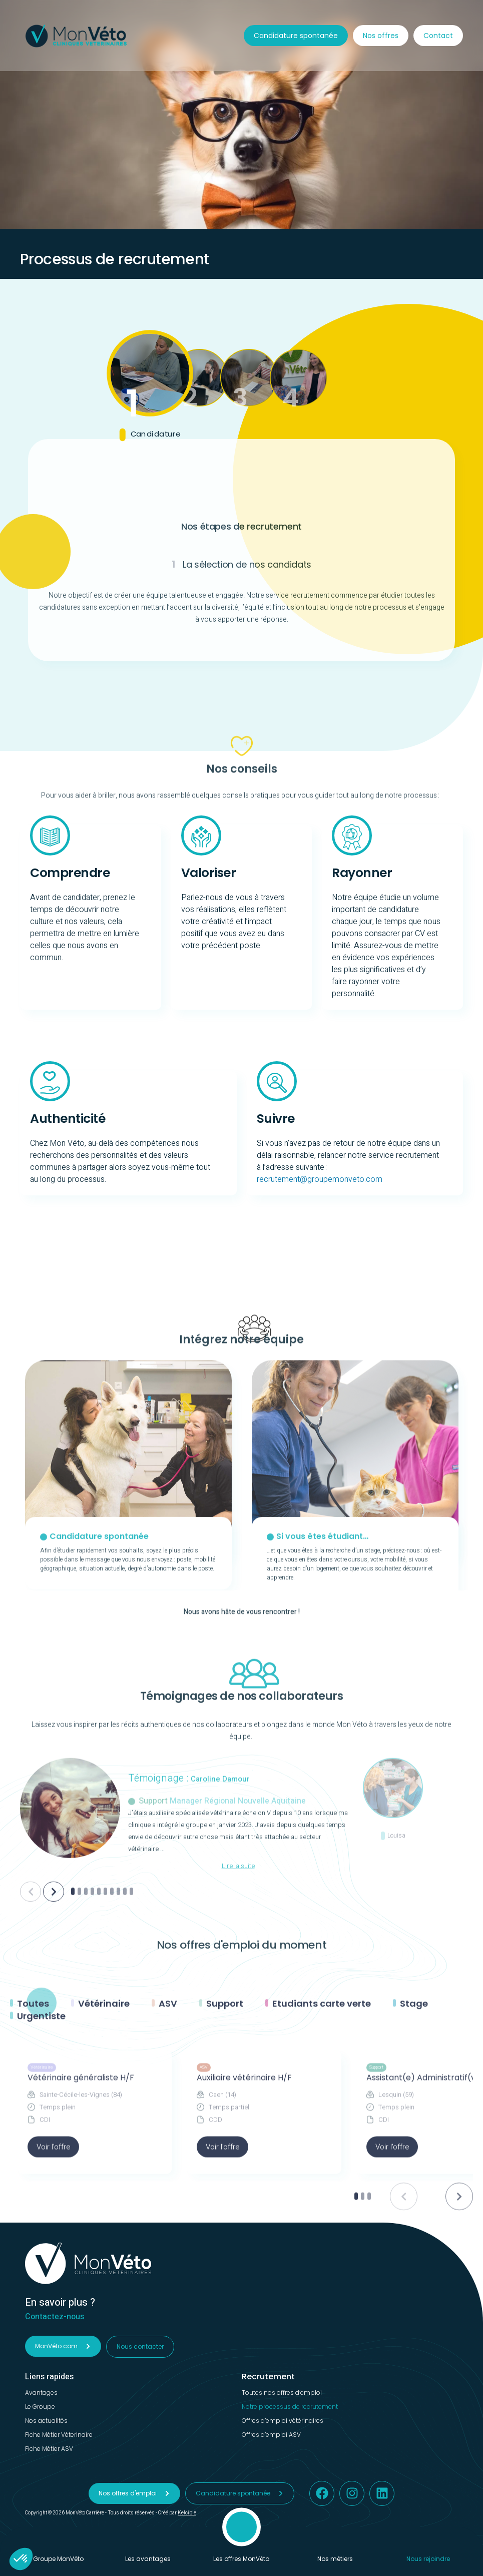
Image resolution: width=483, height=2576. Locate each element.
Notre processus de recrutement (290, 2407)
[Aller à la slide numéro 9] (125, 2089)
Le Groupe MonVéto (55, 2558)
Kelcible (187, 2513)
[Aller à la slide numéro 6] (105, 2089)
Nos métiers (335, 2558)
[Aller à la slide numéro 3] (86, 2089)
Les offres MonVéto (241, 2558)
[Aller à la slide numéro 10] (131, 2089)
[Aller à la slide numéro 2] (79, 2089)
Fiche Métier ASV (49, 2449)
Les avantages (148, 2558)
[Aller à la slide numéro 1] (73, 2089)
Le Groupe (40, 2407)
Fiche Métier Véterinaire (59, 2435)
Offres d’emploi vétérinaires (282, 2421)
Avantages (41, 2393)
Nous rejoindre (428, 2558)
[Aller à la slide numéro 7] (112, 2089)
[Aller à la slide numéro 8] (118, 2089)
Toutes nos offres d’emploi (282, 2393)
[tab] (150, 387)
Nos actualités (46, 2421)
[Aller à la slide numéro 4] (92, 2089)
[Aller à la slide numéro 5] (99, 2089)
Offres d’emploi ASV (271, 2435)
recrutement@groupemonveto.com (319, 1179)
